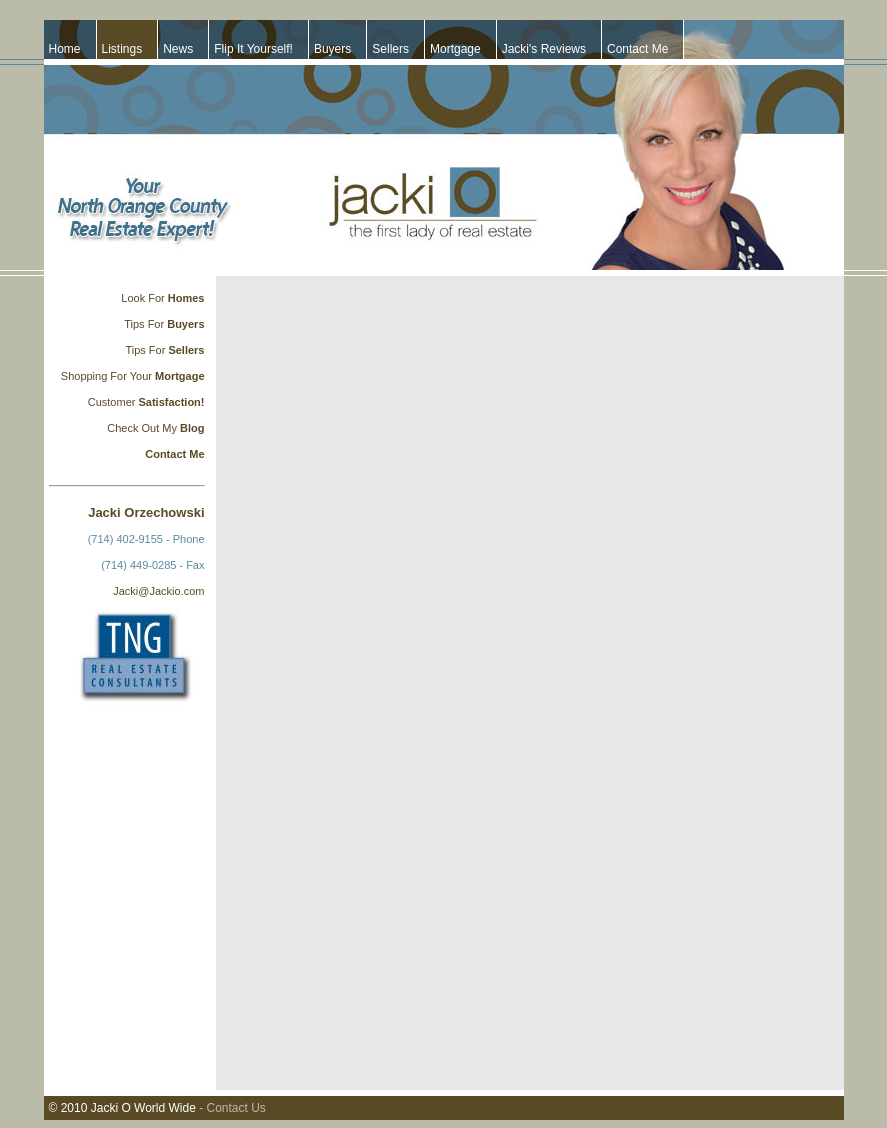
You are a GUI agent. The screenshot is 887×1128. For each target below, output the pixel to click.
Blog (191, 428)
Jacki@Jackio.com (158, 591)
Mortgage (455, 49)
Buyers (332, 49)
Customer (113, 402)
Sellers (390, 49)
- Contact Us (232, 1108)
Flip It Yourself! (253, 49)
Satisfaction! (171, 402)
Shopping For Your (108, 376)
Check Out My (142, 428)
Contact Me (637, 49)
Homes (186, 298)
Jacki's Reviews (544, 49)
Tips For (144, 324)
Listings (122, 49)
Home (65, 49)
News (178, 49)
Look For (144, 298)
